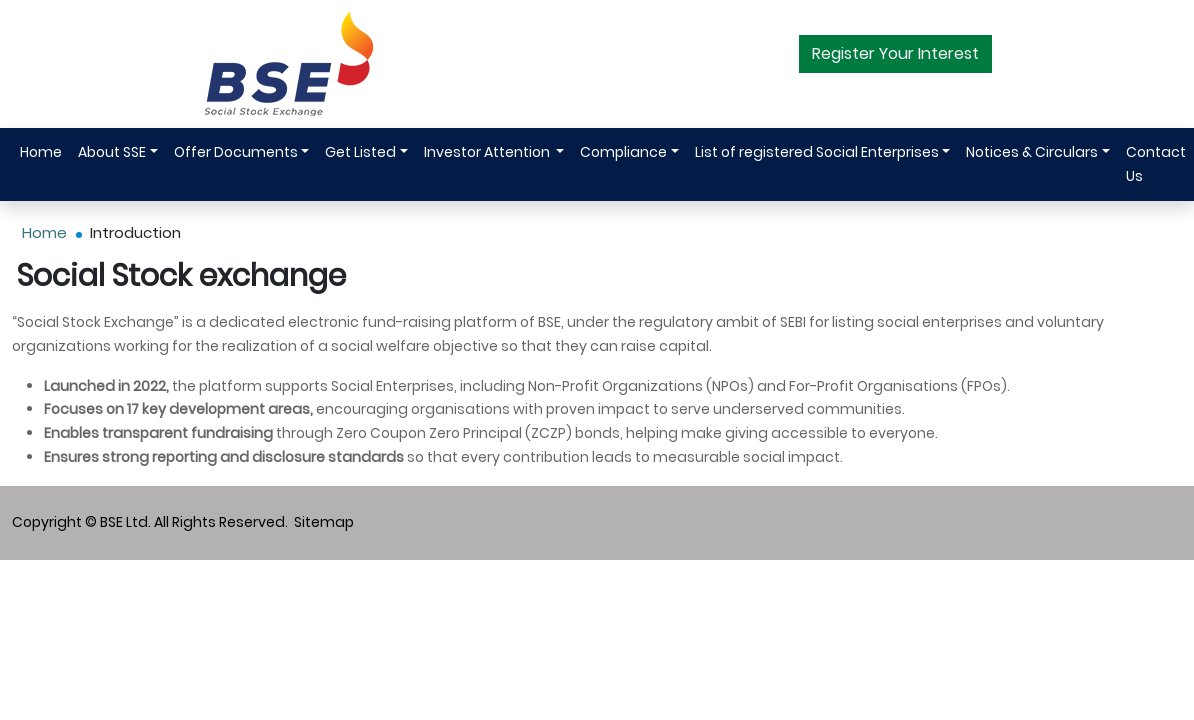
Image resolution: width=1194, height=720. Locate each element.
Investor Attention (488, 152)
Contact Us (1156, 164)
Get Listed (360, 152)
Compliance (623, 152)
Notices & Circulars (1032, 152)
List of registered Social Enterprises (817, 152)
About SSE (112, 152)
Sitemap (324, 522)
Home (41, 152)
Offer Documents (236, 152)
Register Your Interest (895, 53)
